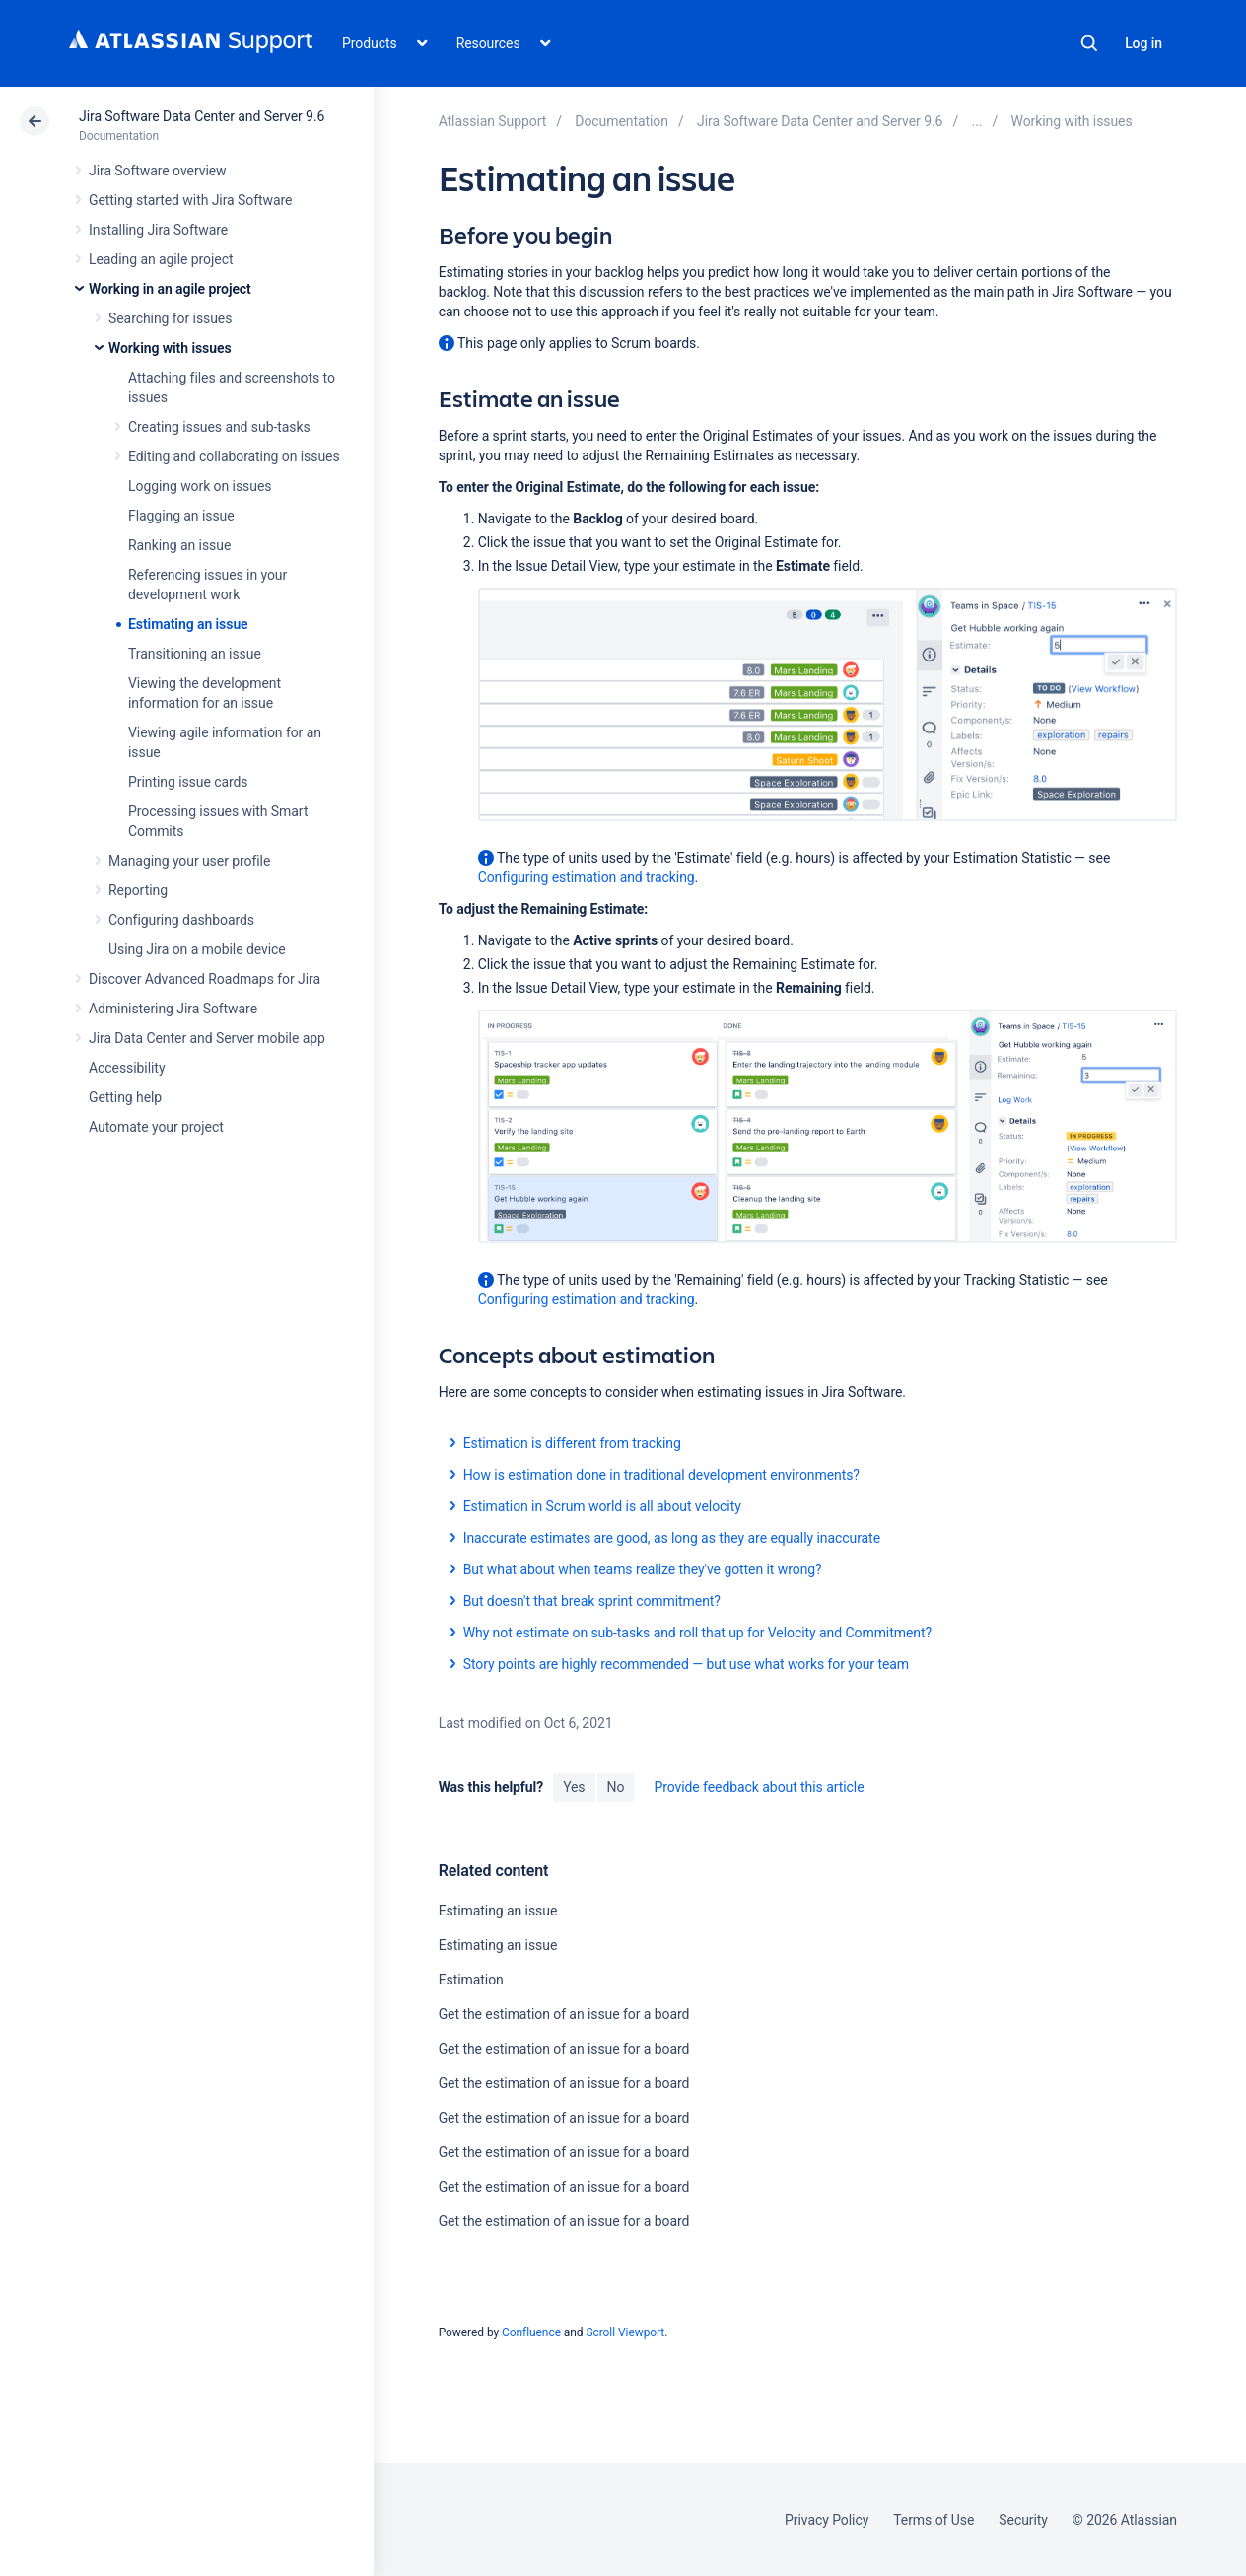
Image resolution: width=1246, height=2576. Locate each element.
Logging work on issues (199, 486)
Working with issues (170, 348)
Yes (574, 1787)
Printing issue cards (188, 782)
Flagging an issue (181, 515)
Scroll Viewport (625, 2332)
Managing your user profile (189, 861)
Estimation (471, 1979)
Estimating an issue (188, 624)
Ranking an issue (179, 545)
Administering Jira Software (173, 1008)
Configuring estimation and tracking (586, 877)
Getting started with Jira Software (190, 200)
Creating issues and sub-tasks (219, 427)
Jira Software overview (158, 170)
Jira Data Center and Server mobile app (207, 1038)
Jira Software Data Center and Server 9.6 (201, 116)
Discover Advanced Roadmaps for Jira (204, 979)
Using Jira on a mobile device (197, 949)
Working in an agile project (170, 289)
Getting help (125, 1097)
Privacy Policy (826, 2520)
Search (1089, 43)
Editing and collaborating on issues (234, 456)
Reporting (138, 890)
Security (1023, 2520)
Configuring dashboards (181, 920)
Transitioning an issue (194, 653)
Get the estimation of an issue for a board (564, 2014)
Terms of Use (933, 2520)
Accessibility (127, 1068)
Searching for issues (170, 318)
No (616, 1787)
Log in (1143, 43)
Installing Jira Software (158, 230)
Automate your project (156, 1127)
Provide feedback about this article (759, 1787)
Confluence (531, 2332)
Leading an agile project (161, 259)
